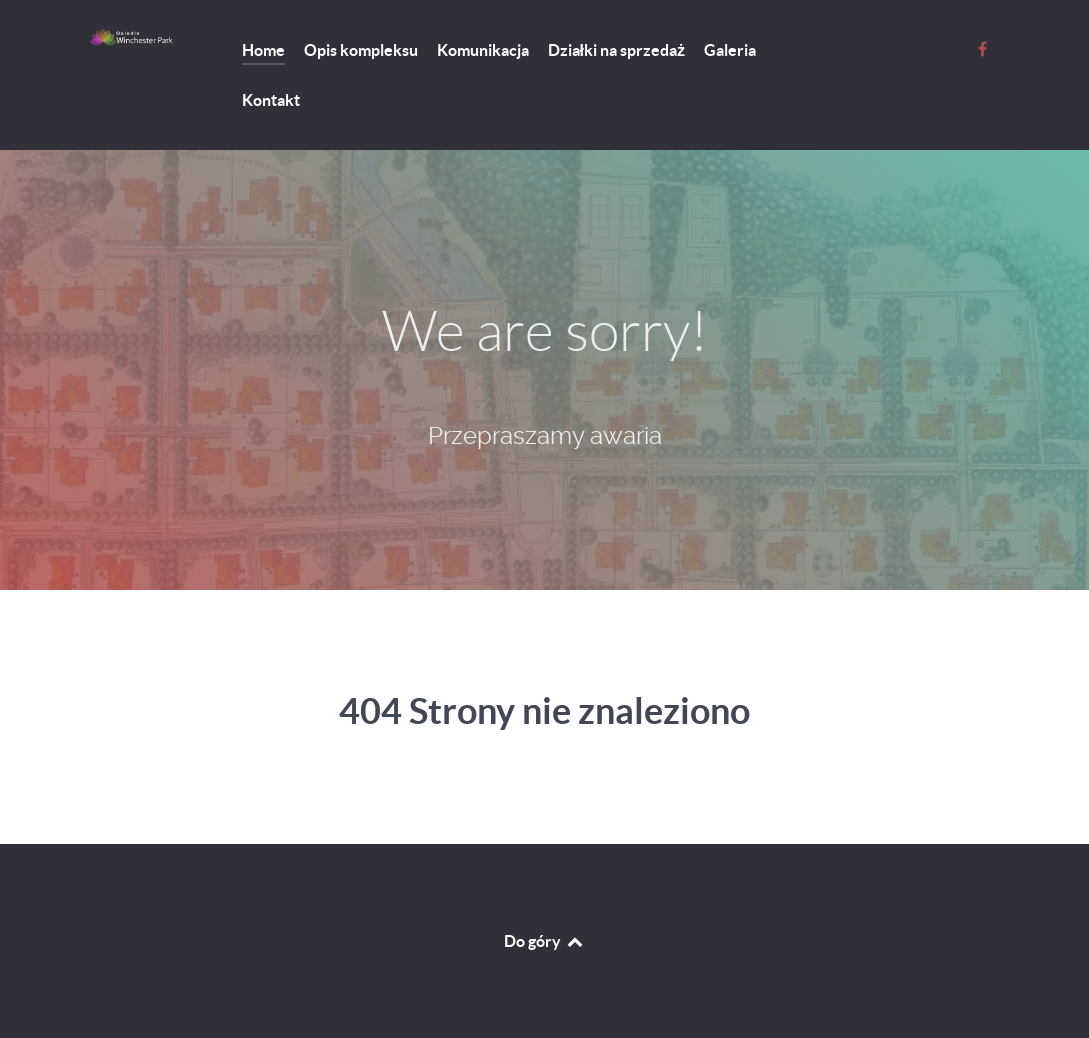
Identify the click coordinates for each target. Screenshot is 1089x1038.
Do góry (544, 941)
